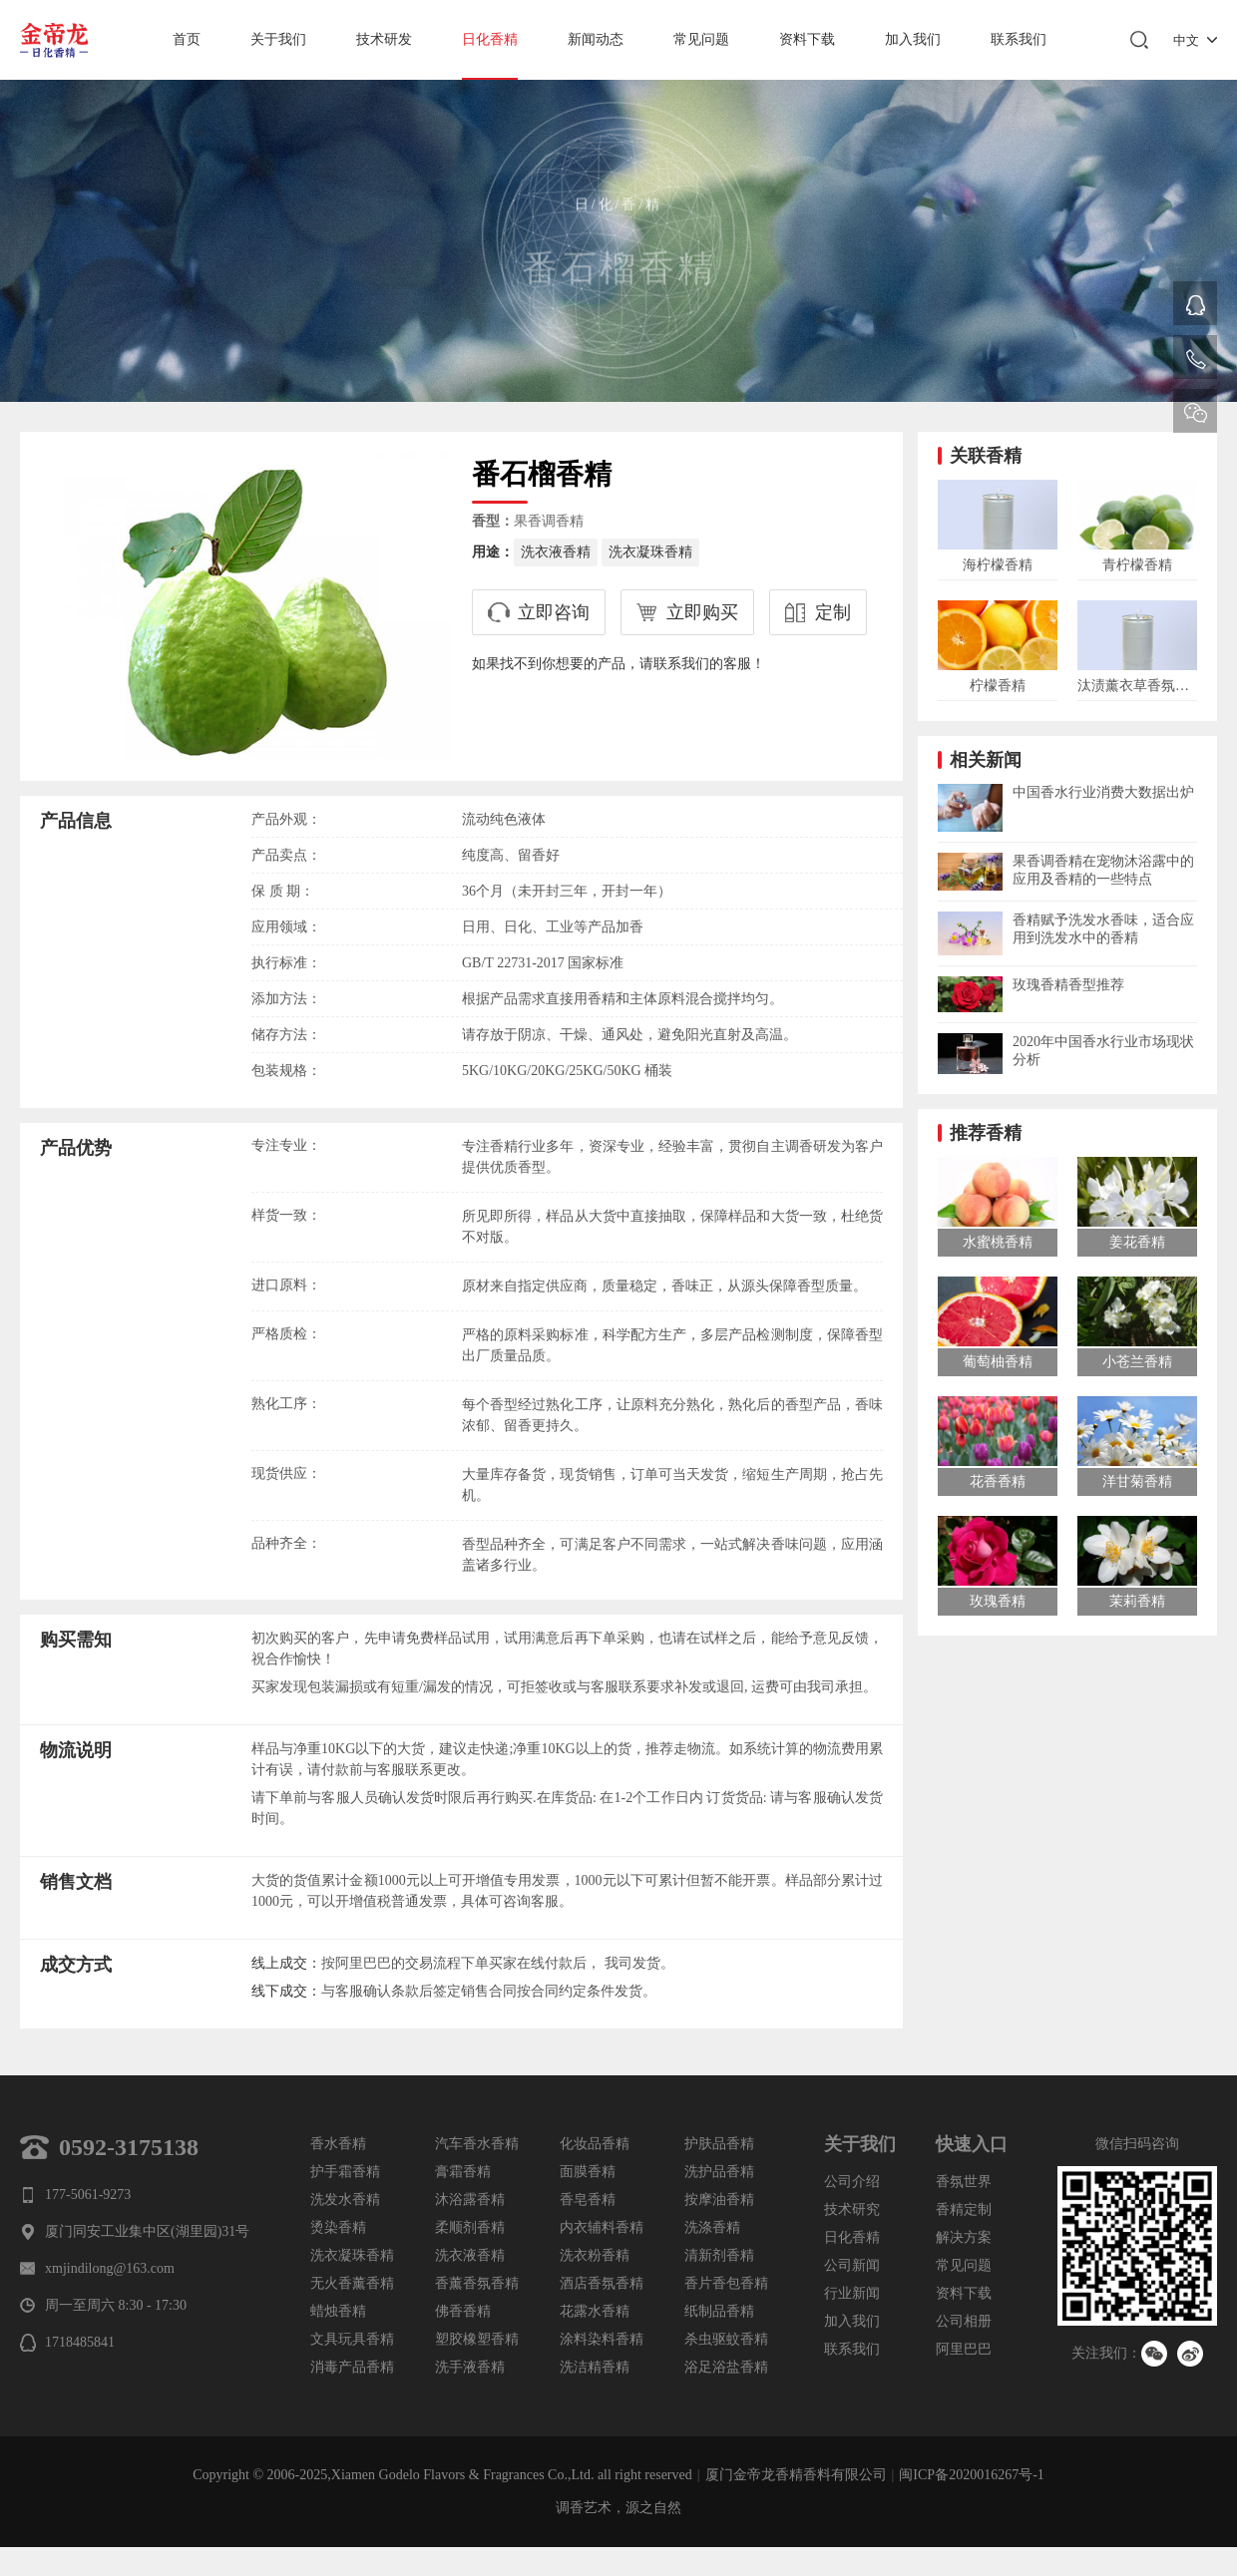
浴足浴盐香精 (726, 2367)
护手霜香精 (345, 2171)
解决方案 (964, 2237)
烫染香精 (338, 2227)
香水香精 (338, 2143)
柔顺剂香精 (470, 2227)
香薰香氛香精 (477, 2283)
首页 (187, 39)
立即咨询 (554, 612)
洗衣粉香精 (594, 2255)
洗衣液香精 (556, 552)
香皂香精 (588, 2199)
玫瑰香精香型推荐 (1068, 984)
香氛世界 (964, 2181)
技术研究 (852, 2209)
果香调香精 (549, 521)
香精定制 (964, 2209)
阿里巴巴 (964, 2349)
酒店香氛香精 (601, 2283)
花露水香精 (594, 2311)
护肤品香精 (719, 2143)
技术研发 (384, 39)
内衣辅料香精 (601, 2227)
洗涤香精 (712, 2227)
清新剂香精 (719, 2255)
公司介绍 (852, 2181)
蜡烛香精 (338, 2311)
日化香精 (490, 39)
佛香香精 (463, 2311)
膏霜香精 (463, 2171)
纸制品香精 (719, 2311)
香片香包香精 (726, 2283)
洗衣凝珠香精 (650, 552)
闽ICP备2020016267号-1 (971, 2474)
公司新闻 (852, 2265)
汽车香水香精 (477, 2143)
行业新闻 (852, 2293)
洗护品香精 (719, 2171)
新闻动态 (595, 39)
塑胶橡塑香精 (477, 2339)
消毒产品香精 (352, 2367)
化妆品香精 (594, 2143)
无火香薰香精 (352, 2283)
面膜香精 (588, 2171)
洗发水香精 (345, 2199)
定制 (833, 612)
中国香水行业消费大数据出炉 (1103, 792)
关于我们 (278, 39)
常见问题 (701, 39)
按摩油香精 (719, 2199)
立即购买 (702, 612)
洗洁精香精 (594, 2367)
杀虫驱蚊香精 (726, 2339)
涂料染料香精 (601, 2339)
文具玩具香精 (352, 2339)
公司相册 (964, 2321)
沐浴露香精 (470, 2199)
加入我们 (913, 39)
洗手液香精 (470, 2367)
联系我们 (1018, 39)
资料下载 (807, 39)
